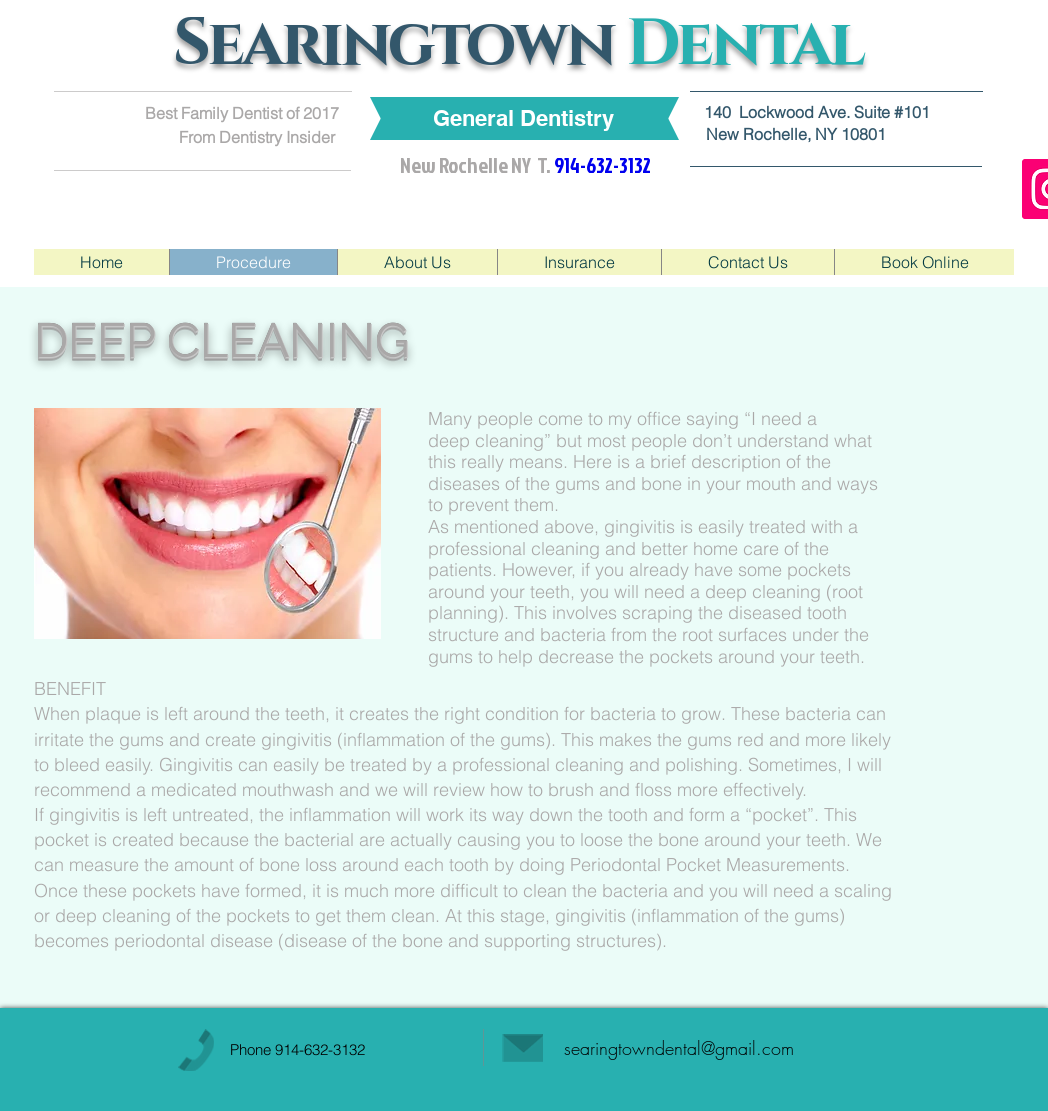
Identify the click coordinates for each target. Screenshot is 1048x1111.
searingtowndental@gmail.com (679, 1048)
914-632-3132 (320, 1049)
